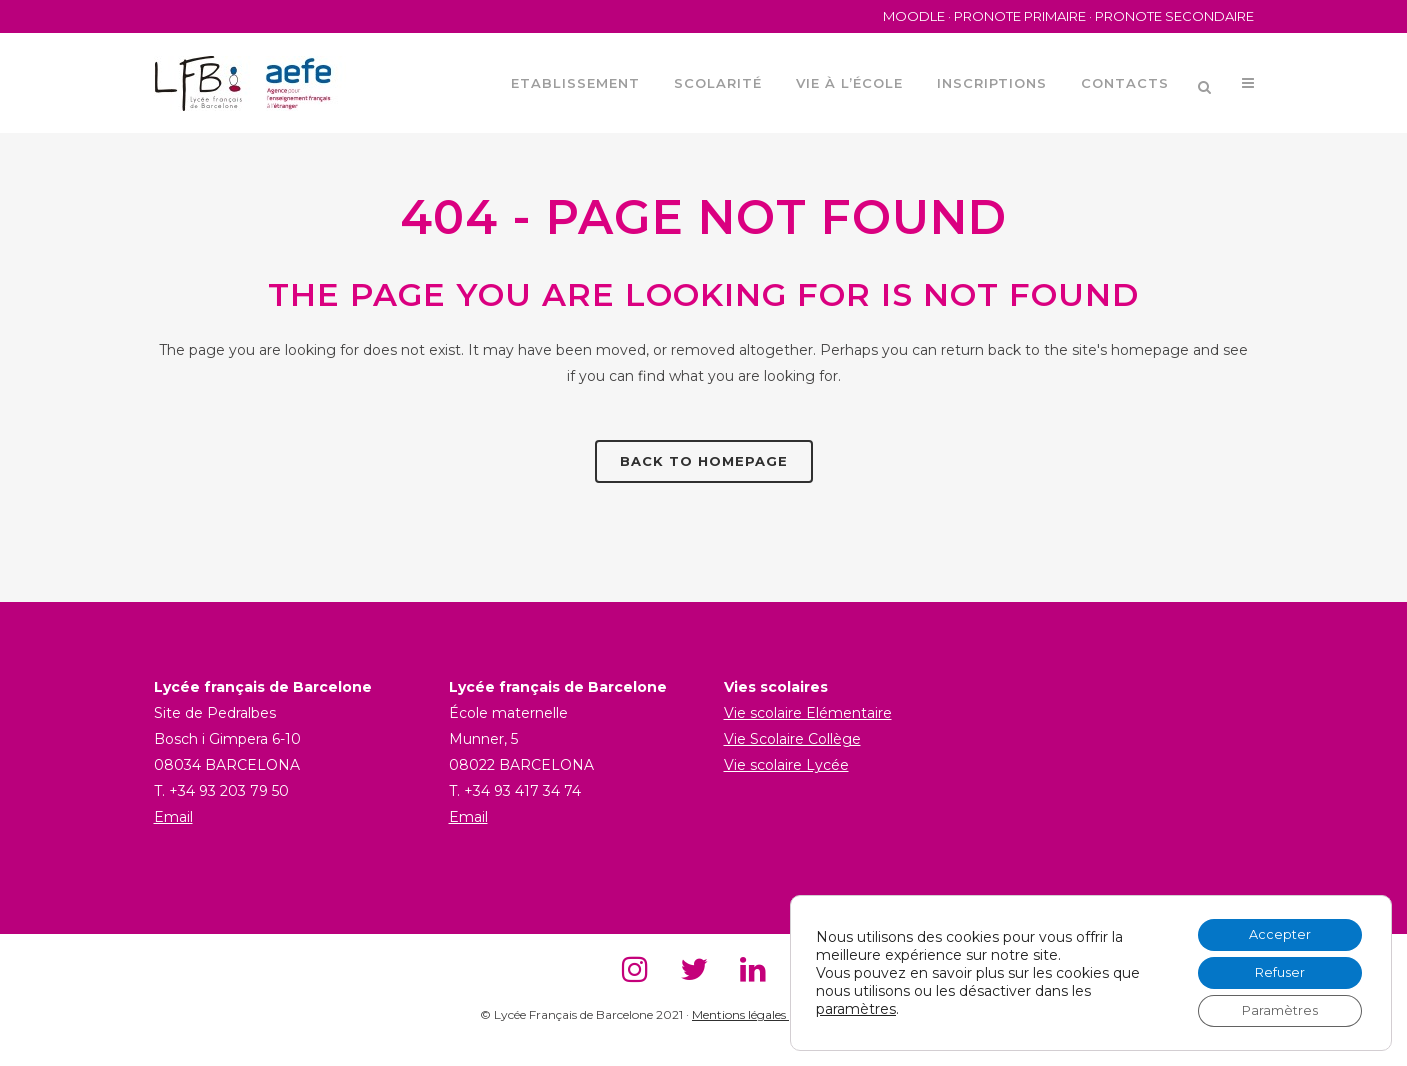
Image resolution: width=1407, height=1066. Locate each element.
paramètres (856, 1003)
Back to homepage (704, 461)
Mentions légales (740, 1014)
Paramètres (1272, 1009)
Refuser (1272, 967)
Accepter (1272, 925)
